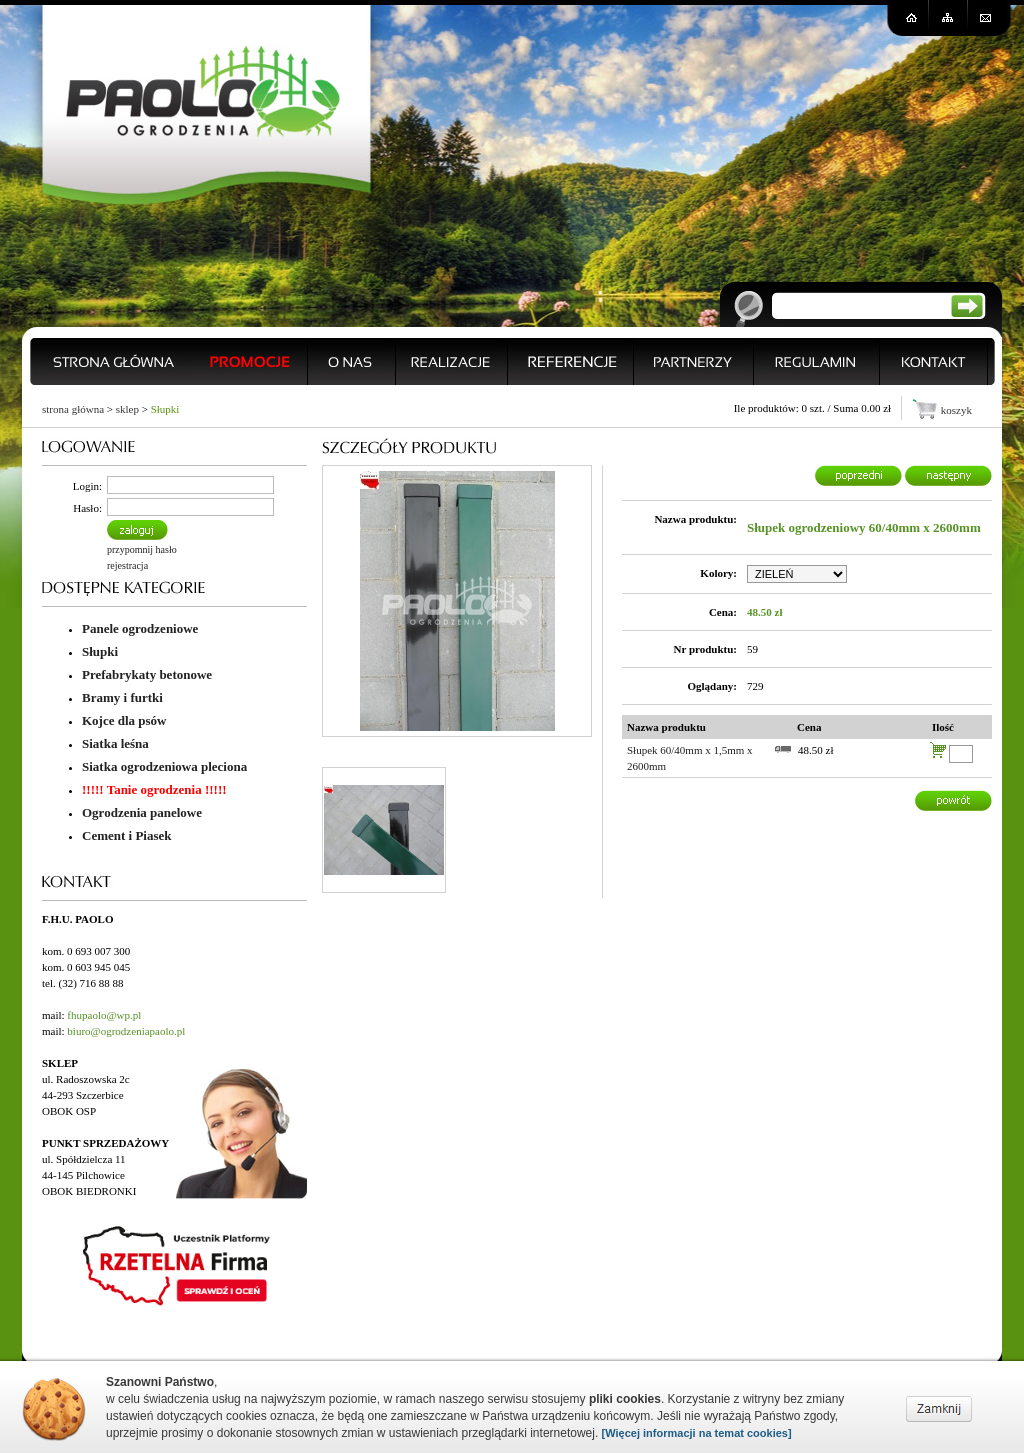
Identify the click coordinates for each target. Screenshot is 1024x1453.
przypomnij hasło (142, 549)
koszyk (956, 410)
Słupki (165, 409)
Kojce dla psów (124, 720)
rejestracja (127, 565)
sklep (127, 409)
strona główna (73, 409)
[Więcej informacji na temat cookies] (697, 1433)
